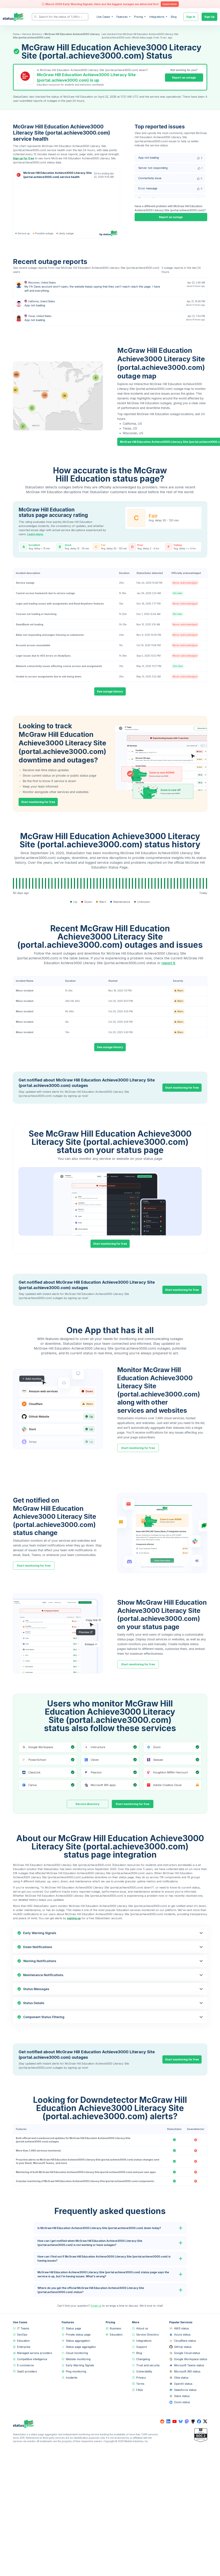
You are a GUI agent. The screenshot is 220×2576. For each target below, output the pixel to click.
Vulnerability (144, 2371)
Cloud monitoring (77, 2353)
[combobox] (60, 16)
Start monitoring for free (38, 802)
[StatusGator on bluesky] (181, 2421)
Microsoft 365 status (187, 2371)
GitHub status (183, 2347)
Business (115, 2328)
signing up (74, 1918)
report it (168, 963)
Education (23, 2340)
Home (16, 34)
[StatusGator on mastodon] (187, 2421)
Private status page (78, 2334)
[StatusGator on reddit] (162, 2421)
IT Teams (23, 2328)
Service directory (32, 34)
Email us (96, 2305)
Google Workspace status (190, 2359)
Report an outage (184, 77)
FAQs (139, 2390)
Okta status (181, 2377)
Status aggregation (78, 2340)
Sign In (190, 16)
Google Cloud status (187, 2353)
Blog (174, 16)
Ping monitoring (76, 2371)
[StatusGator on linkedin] (168, 2421)
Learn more (170, 4)
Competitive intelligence (32, 2359)
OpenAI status (183, 2383)
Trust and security (148, 2365)
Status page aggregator (81, 2347)
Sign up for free (23, 158)
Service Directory (147, 2334)
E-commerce (25, 2365)
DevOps (22, 2334)
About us (142, 2328)
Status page (73, 2328)
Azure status (182, 2334)
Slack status (182, 2396)
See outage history (110, 691)
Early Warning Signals (80, 2365)
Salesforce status (185, 2390)
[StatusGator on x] (205, 2421)
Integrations (143, 2340)
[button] (110, 1933)
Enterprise (23, 2347)
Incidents (71, 2377)
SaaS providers (27, 2371)
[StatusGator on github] (193, 2421)
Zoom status (182, 2402)
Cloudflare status (185, 2340)
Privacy (141, 2377)
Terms (140, 2383)
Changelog (143, 2359)
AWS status (181, 2328)
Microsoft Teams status (189, 2365)
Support (141, 2347)
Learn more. (35, 534)
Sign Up (209, 16)
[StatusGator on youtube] (174, 2421)
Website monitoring (78, 2359)
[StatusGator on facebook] (199, 2421)
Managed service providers (34, 2353)
